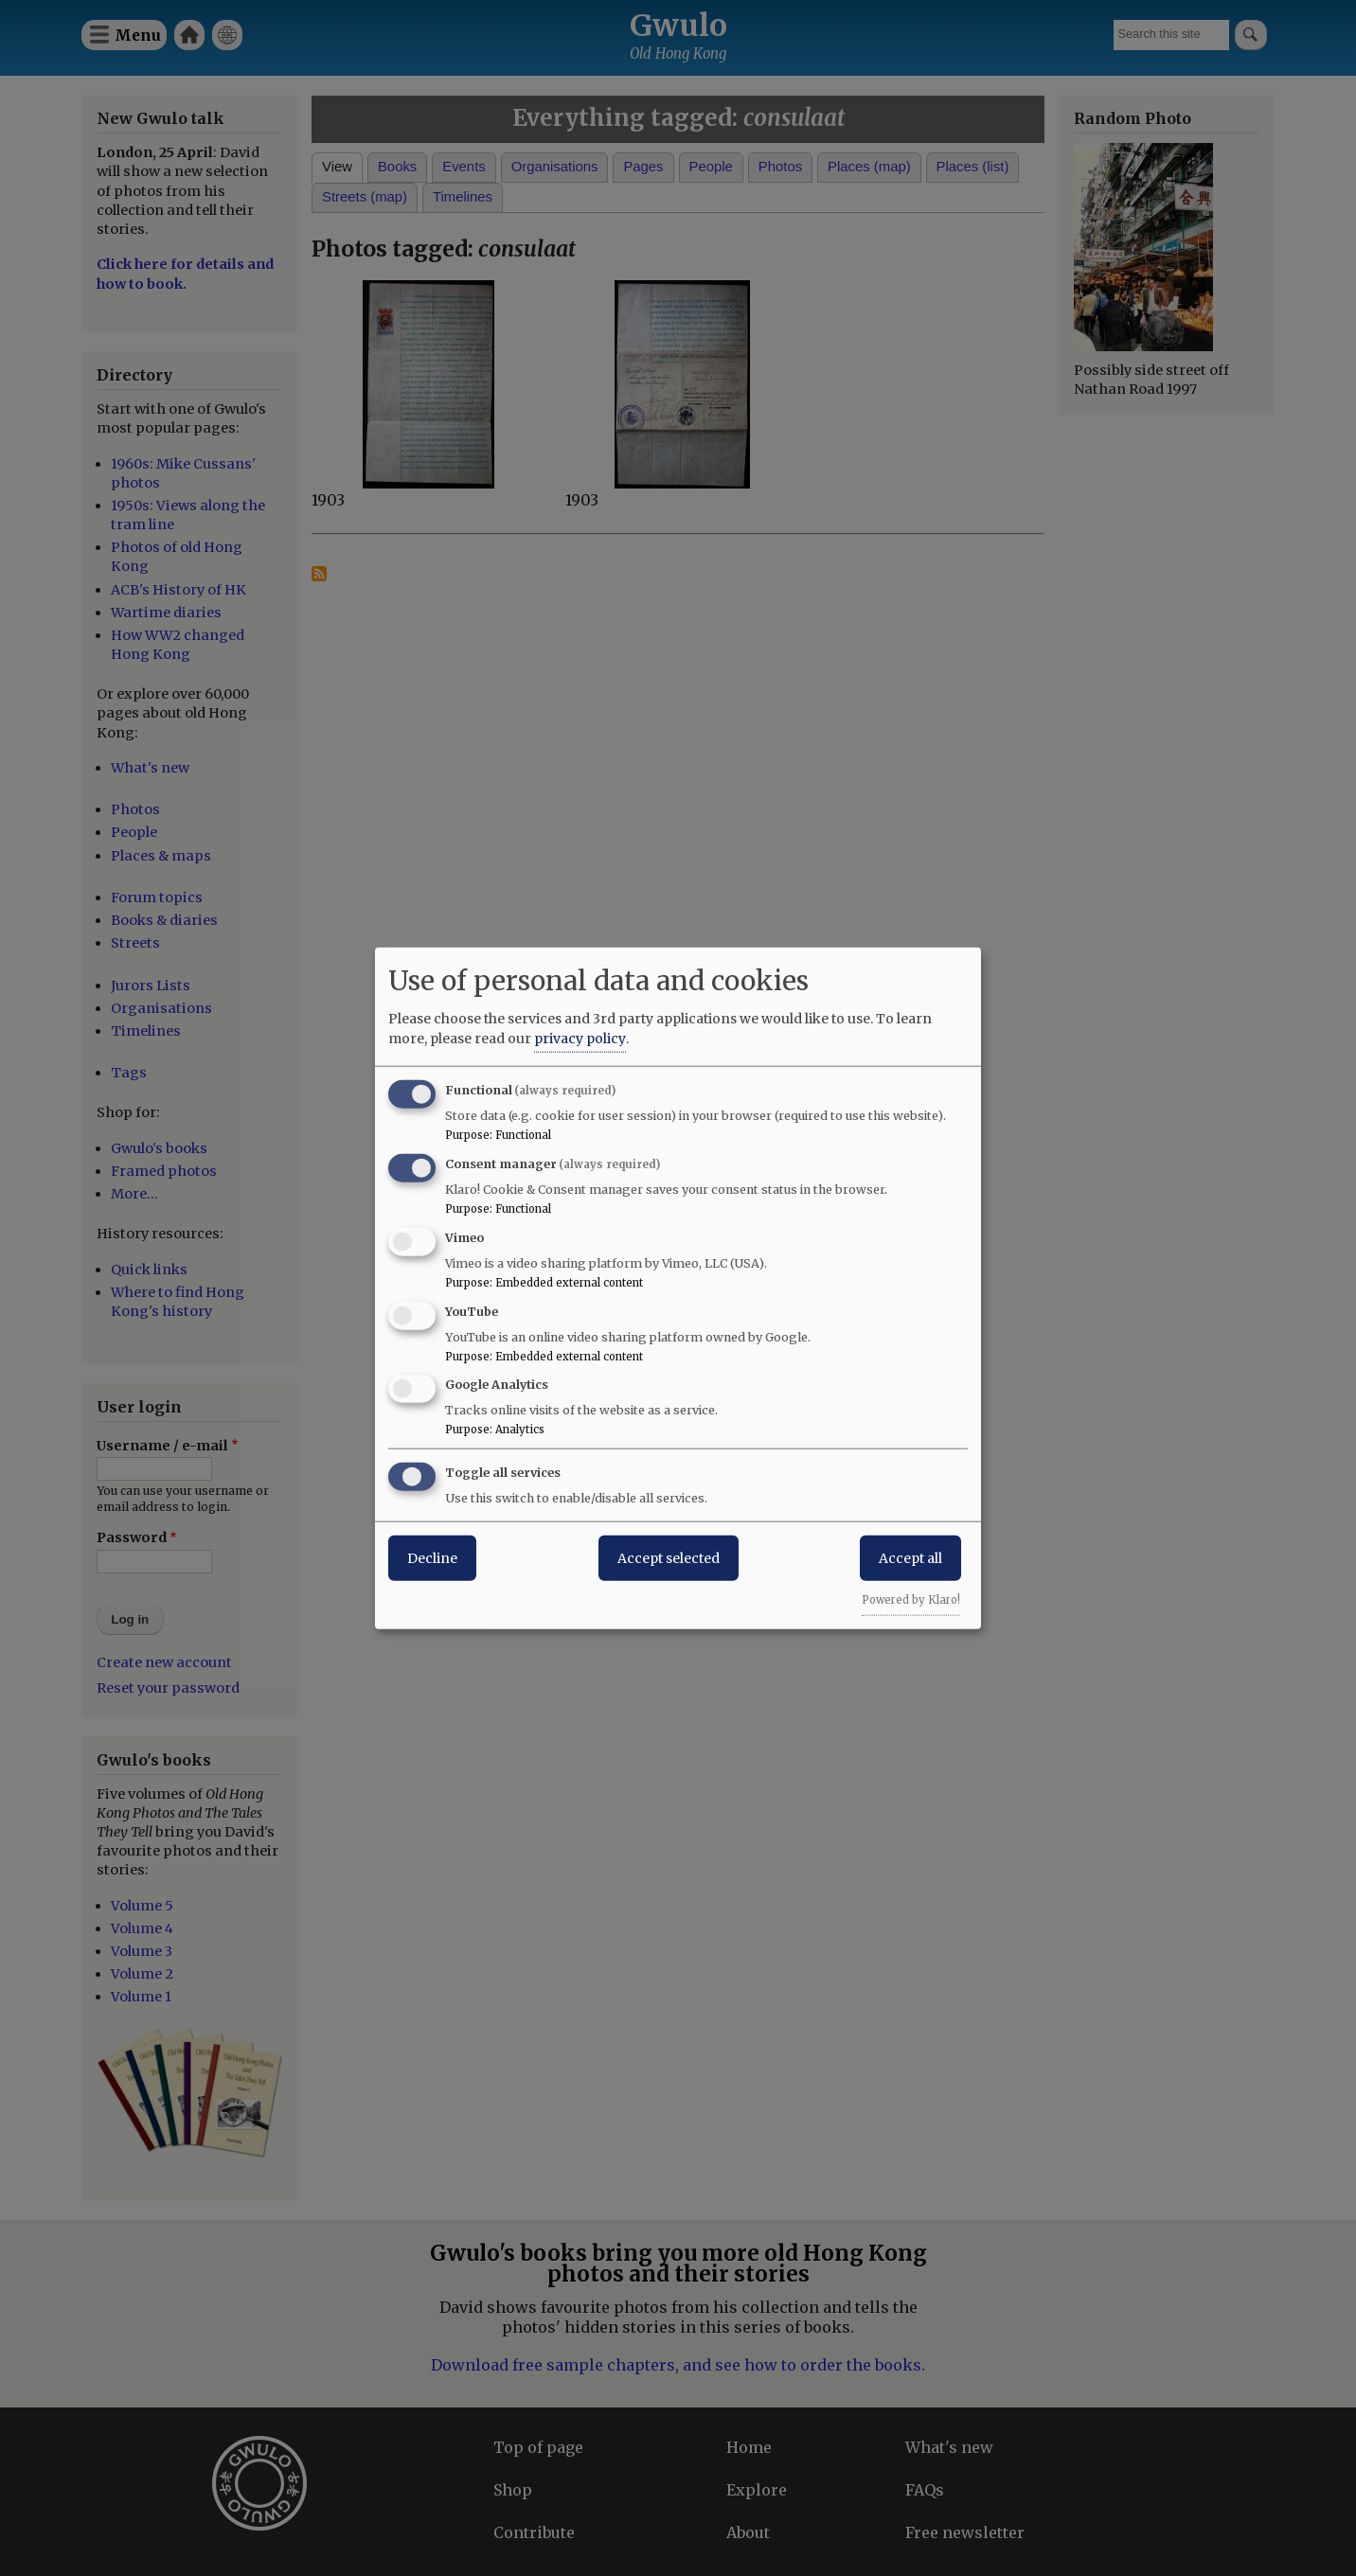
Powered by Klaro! (911, 1600)
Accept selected (668, 1558)
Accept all (910, 1558)
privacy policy (580, 1038)
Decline (432, 1558)
